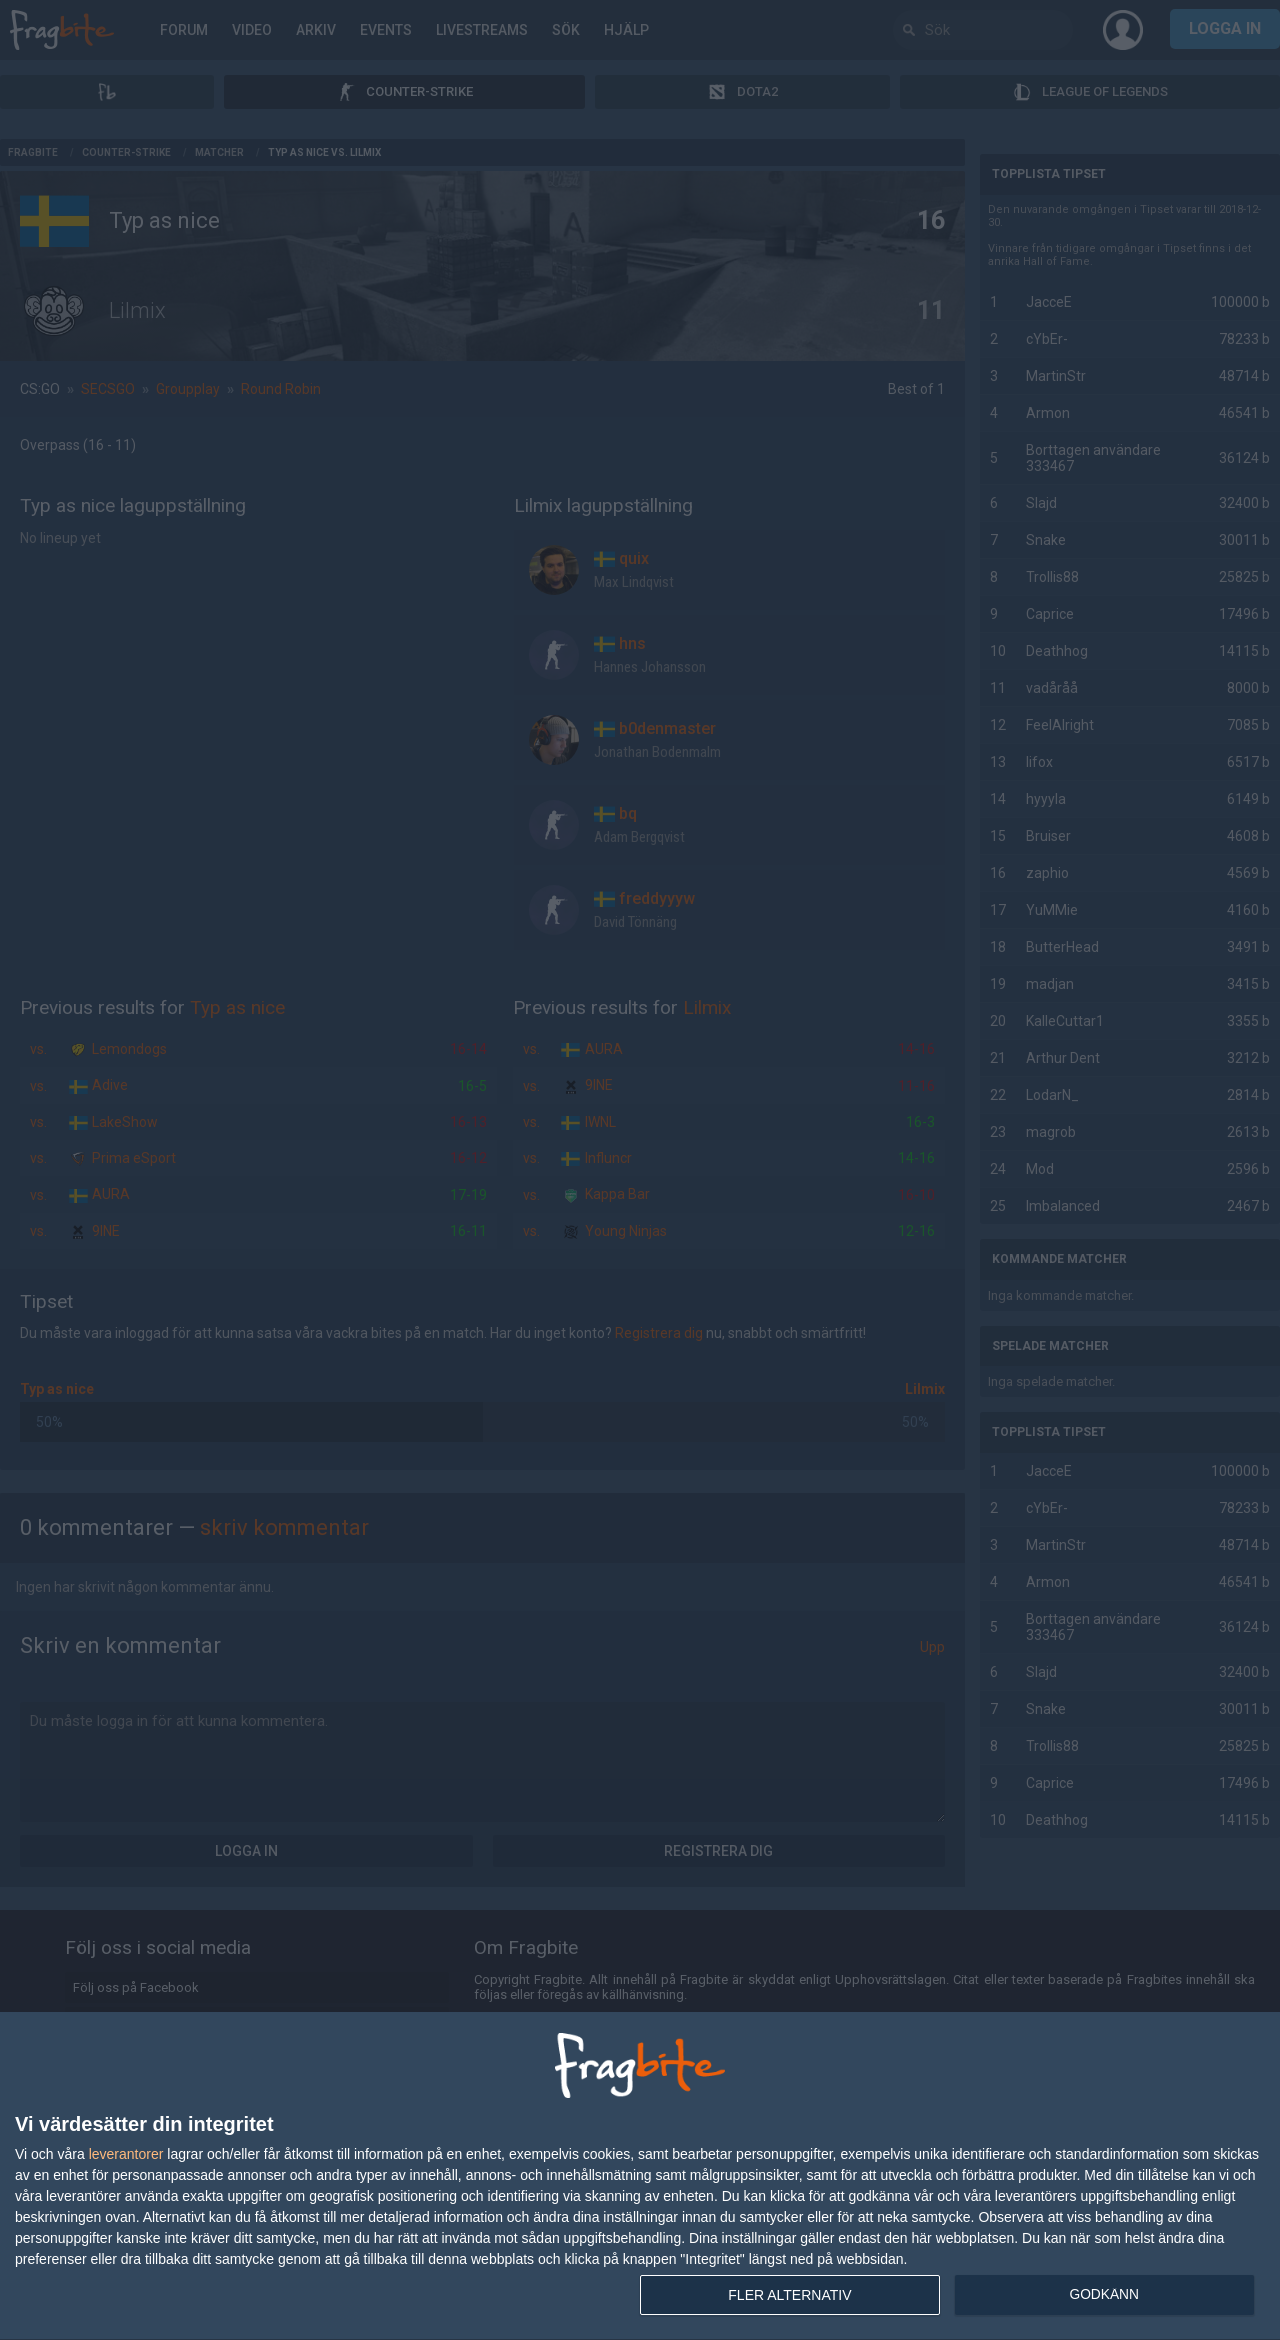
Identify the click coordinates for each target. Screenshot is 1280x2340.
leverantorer (126, 2154)
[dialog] (640, 2176)
